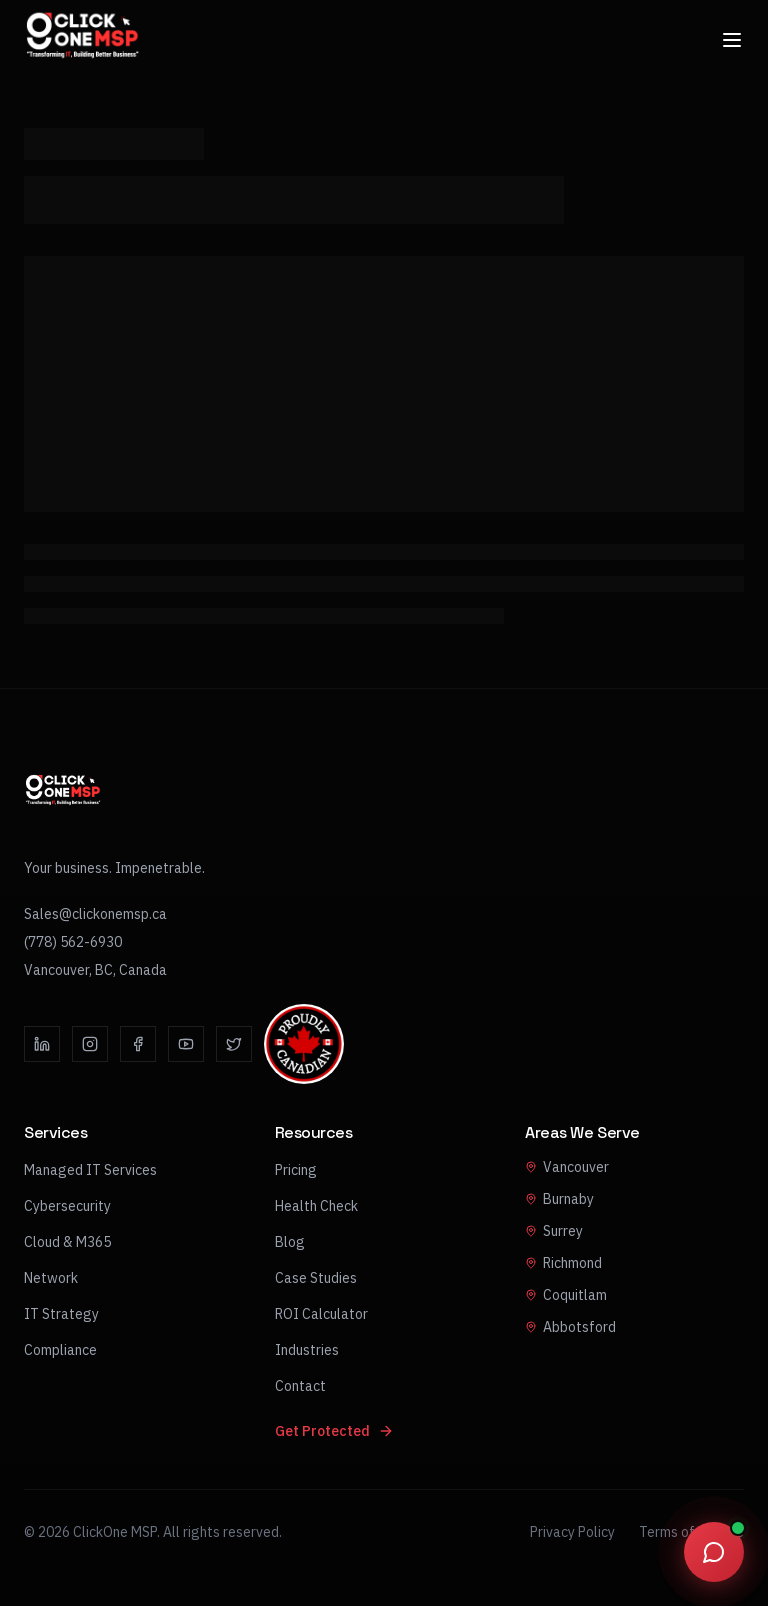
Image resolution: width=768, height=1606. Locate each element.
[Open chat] (714, 1552)
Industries (307, 1350)
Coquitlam (566, 1295)
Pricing (296, 1170)
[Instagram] (90, 1044)
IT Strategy (61, 1314)
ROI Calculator (321, 1314)
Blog (290, 1242)
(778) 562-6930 (73, 942)
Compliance (60, 1350)
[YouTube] (186, 1044)
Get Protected (334, 1431)
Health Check (316, 1206)
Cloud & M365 (67, 1242)
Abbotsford (570, 1327)
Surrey (554, 1231)
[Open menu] (732, 33)
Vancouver (567, 1167)
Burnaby (559, 1199)
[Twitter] (234, 1044)
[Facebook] (138, 1044)
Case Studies (316, 1278)
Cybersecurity (67, 1206)
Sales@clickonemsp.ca (95, 914)
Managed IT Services (90, 1170)
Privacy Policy (572, 1532)
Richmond (563, 1263)
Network (51, 1278)
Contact (300, 1386)
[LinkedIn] (42, 1044)
